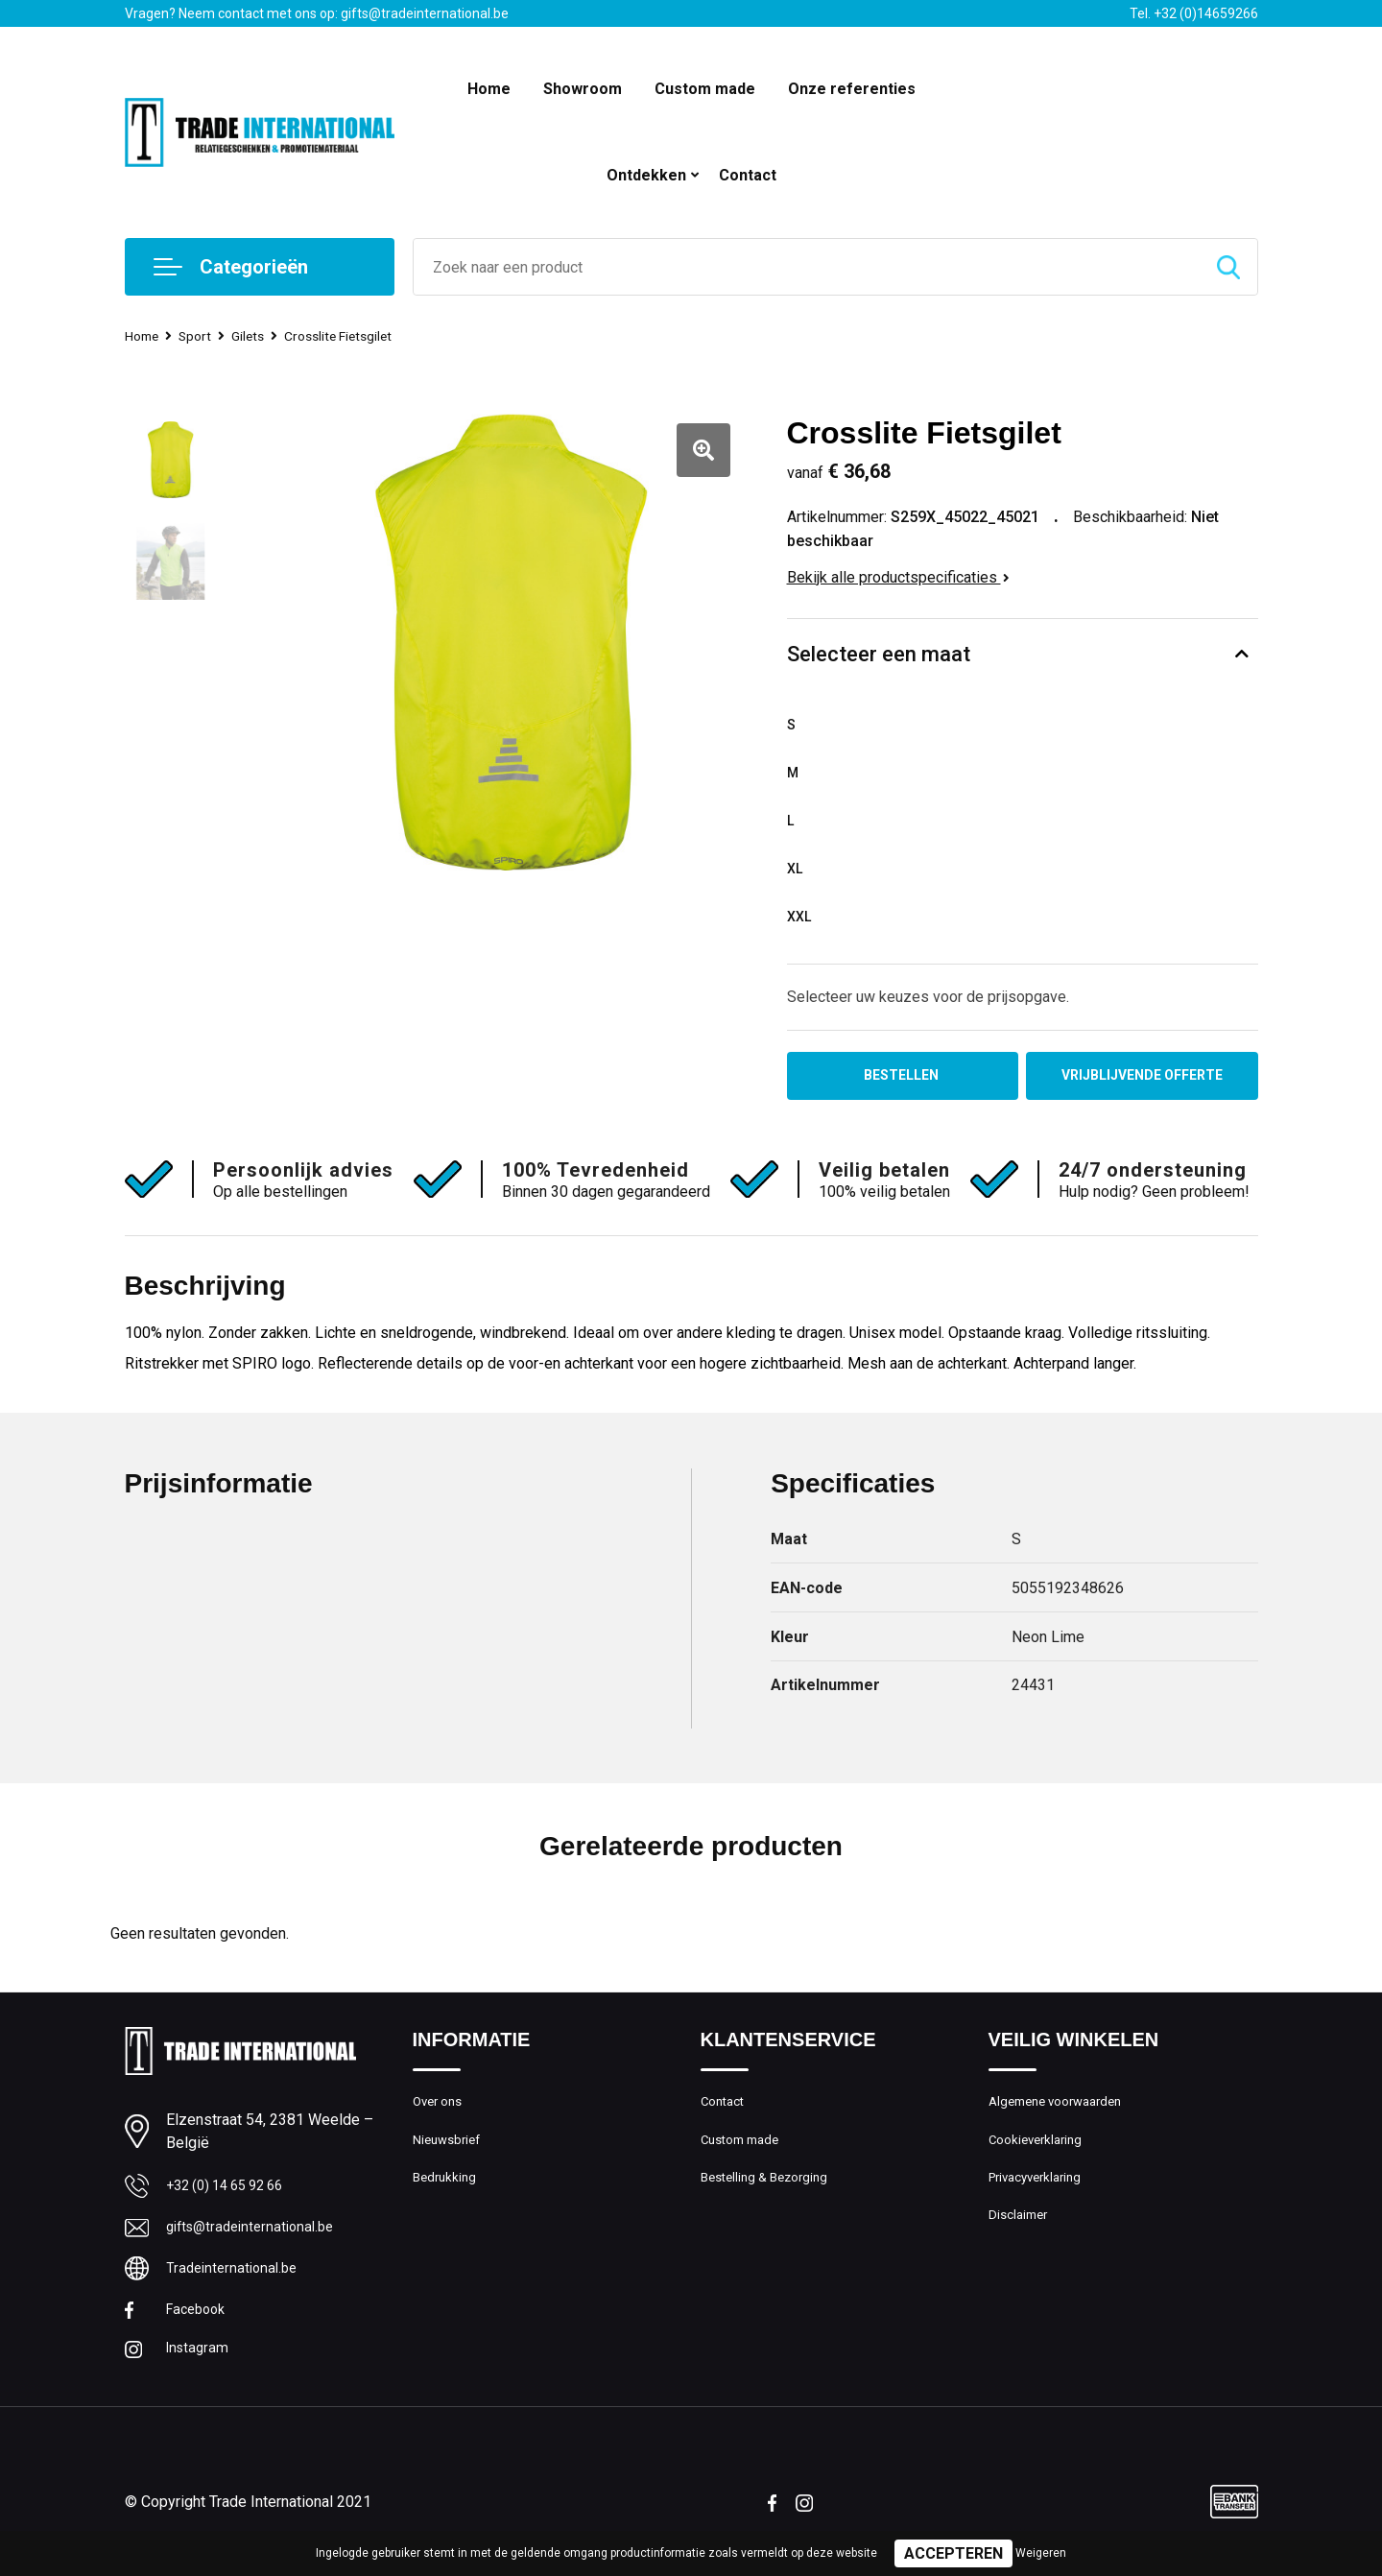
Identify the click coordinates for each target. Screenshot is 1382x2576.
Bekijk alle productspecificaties (898, 577)
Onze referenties (852, 89)
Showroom (582, 89)
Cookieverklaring (1040, 2150)
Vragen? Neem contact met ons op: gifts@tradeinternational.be (317, 13)
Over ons (441, 2108)
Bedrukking (447, 2191)
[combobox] (807, 267)
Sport (201, 336)
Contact (747, 175)
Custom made (705, 89)
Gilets (257, 336)
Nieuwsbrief (450, 2150)
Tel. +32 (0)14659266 (1194, 13)
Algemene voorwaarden (1063, 2108)
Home (489, 89)
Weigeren (1040, 2553)
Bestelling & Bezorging (771, 2191)
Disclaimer (1021, 2232)
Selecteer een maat (878, 654)
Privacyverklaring (1041, 2191)
